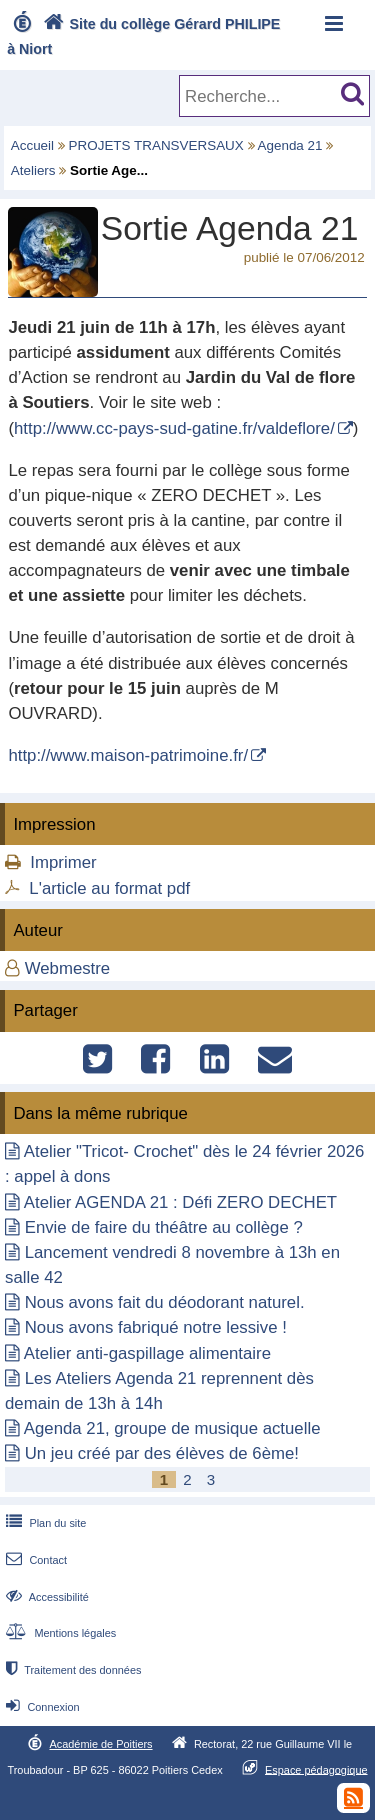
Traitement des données (71, 1670)
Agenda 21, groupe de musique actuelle (172, 1428)
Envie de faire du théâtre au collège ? (164, 1227)
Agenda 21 (290, 145)
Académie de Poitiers (100, 1744)
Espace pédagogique (316, 1769)
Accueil (32, 145)
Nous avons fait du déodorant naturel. (165, 1302)
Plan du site (44, 1523)
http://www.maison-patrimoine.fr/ (128, 755)
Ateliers (33, 170)
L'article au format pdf (109, 888)
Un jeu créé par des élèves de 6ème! (162, 1453)
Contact (34, 1560)
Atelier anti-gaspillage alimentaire (147, 1353)
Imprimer (63, 862)
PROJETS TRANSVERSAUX (156, 145)
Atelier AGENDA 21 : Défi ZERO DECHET (180, 1202)
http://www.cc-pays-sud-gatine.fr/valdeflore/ (174, 428)
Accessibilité (45, 1597)
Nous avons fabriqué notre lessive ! (156, 1327)
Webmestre (68, 968)
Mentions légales (59, 1633)
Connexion (40, 1707)
